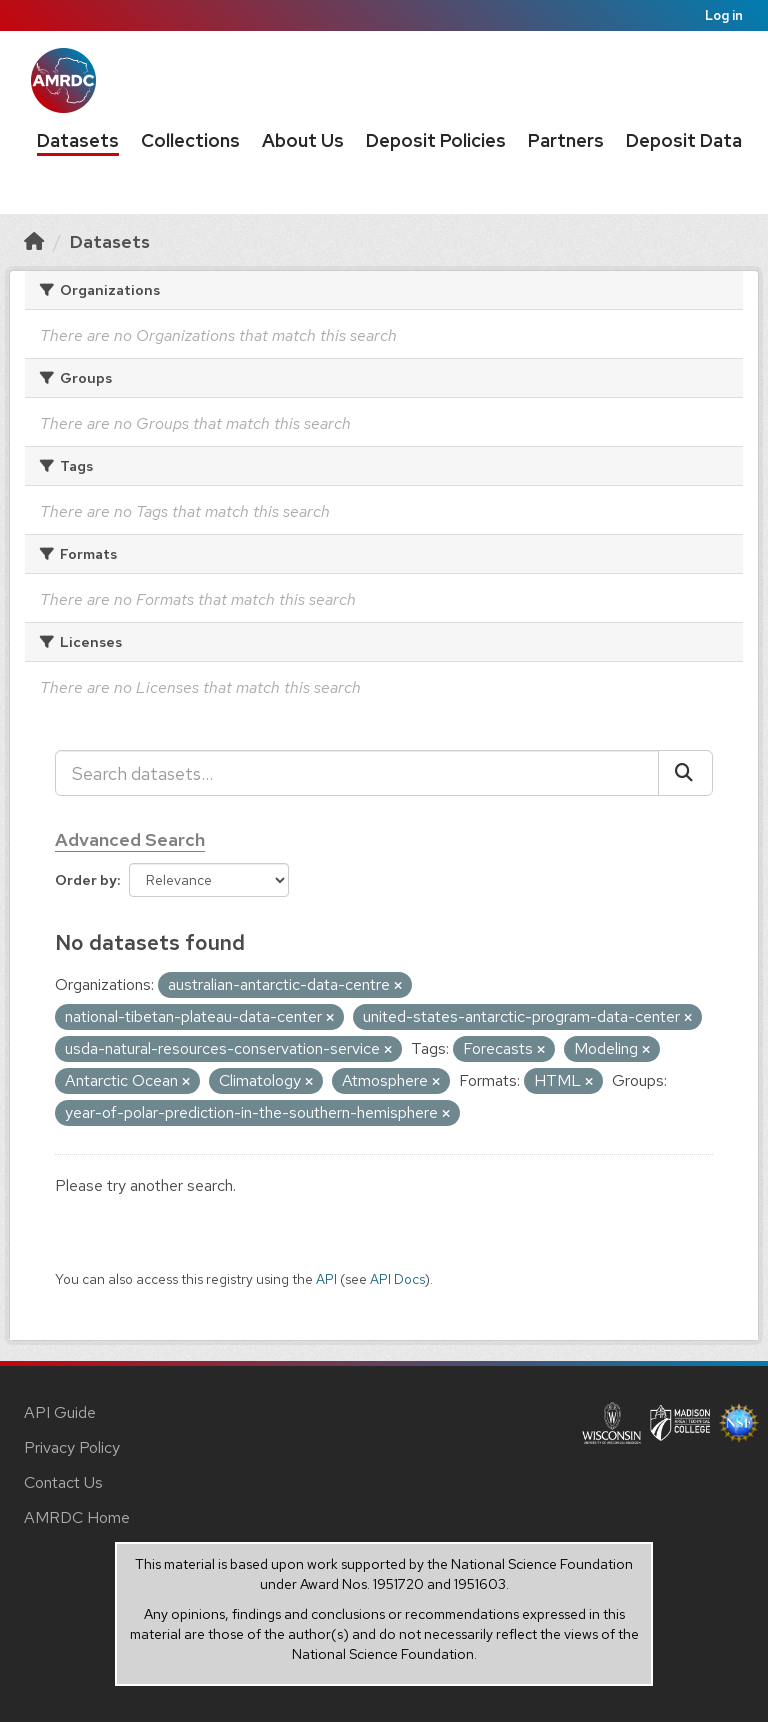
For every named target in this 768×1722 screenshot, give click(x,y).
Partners (566, 140)
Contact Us (63, 1482)
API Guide (60, 1412)
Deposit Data (684, 140)
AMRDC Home (77, 1517)
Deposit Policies (436, 140)
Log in (724, 15)
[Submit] (685, 773)
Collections (190, 140)
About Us (303, 140)
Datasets (78, 140)
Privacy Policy (72, 1447)
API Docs (397, 1279)
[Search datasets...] (357, 773)
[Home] (34, 241)
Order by (86, 880)
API (326, 1279)
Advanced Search (130, 839)
